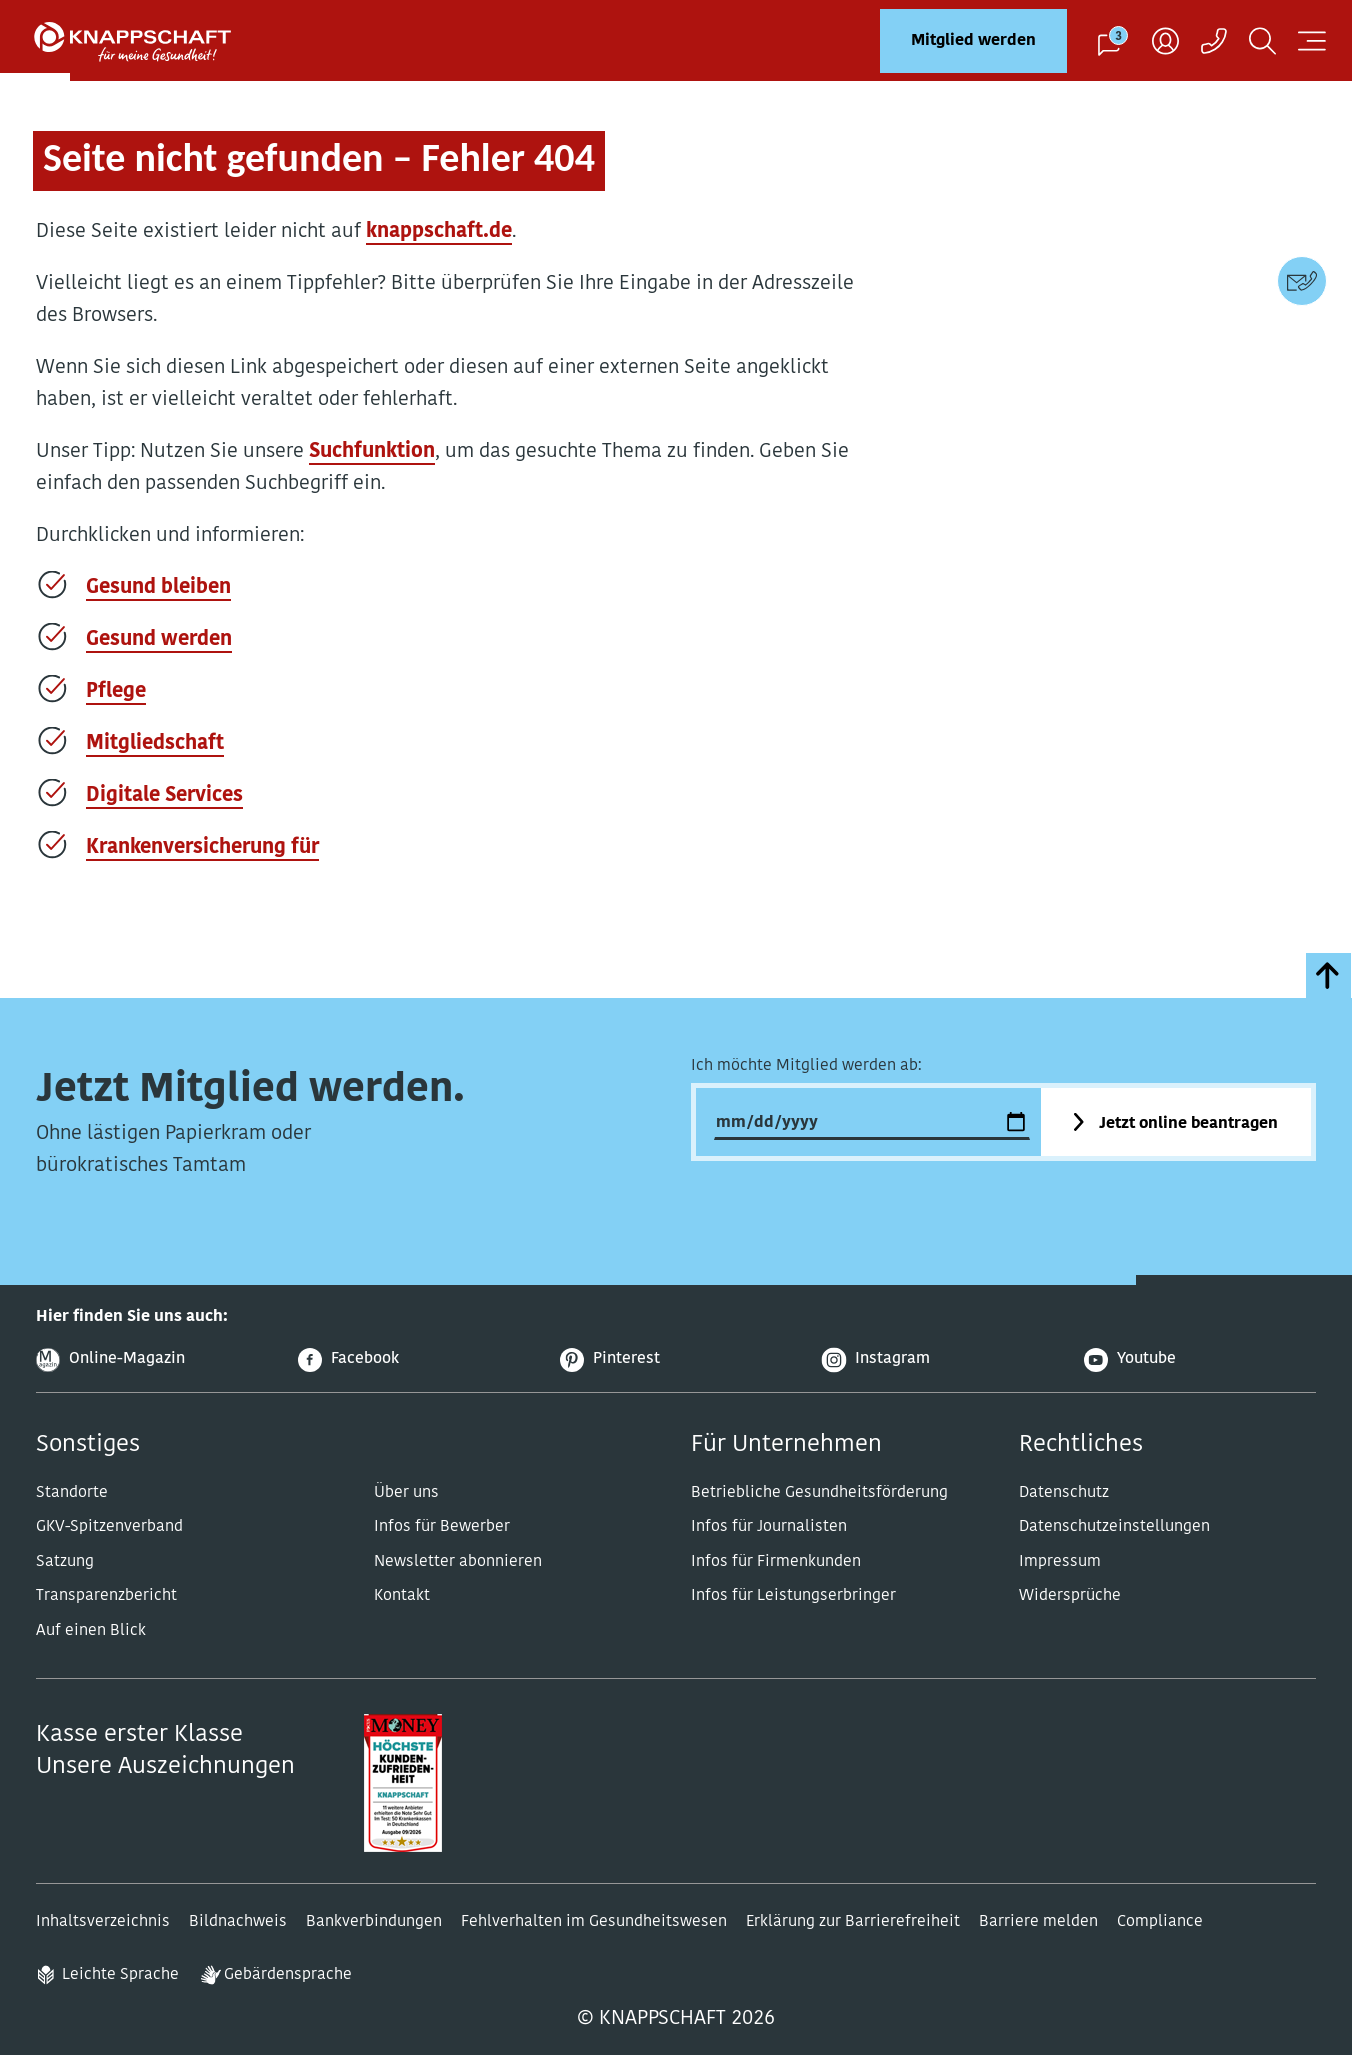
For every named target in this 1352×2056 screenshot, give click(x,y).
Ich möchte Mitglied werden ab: (806, 1066)
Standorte (72, 1493)
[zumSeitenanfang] (1328, 975)
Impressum (1060, 1562)
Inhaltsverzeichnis (103, 1922)
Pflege (116, 692)
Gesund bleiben (158, 588)
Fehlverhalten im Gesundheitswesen (594, 1922)
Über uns (406, 1493)
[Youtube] (1200, 1360)
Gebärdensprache (288, 1975)
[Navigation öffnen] (1312, 40)
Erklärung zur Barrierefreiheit (853, 1922)
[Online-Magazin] (152, 1360)
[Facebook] (414, 1360)
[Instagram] (938, 1360)
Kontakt (402, 1596)
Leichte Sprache (120, 1975)
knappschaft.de (439, 232)
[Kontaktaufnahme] (1214, 40)
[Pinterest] (676, 1360)
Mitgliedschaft (155, 744)
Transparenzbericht (106, 1596)
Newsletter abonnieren (458, 1562)
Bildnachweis (238, 1922)
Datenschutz (1064, 1493)
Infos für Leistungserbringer (793, 1596)
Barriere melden (1038, 1922)
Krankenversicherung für (202, 848)
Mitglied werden (973, 41)
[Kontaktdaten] (1302, 281)
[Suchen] (1262, 40)
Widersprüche (1070, 1596)
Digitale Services (164, 796)
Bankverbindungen (374, 1922)
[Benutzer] (1165, 40)
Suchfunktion (372, 452)
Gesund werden (159, 640)
